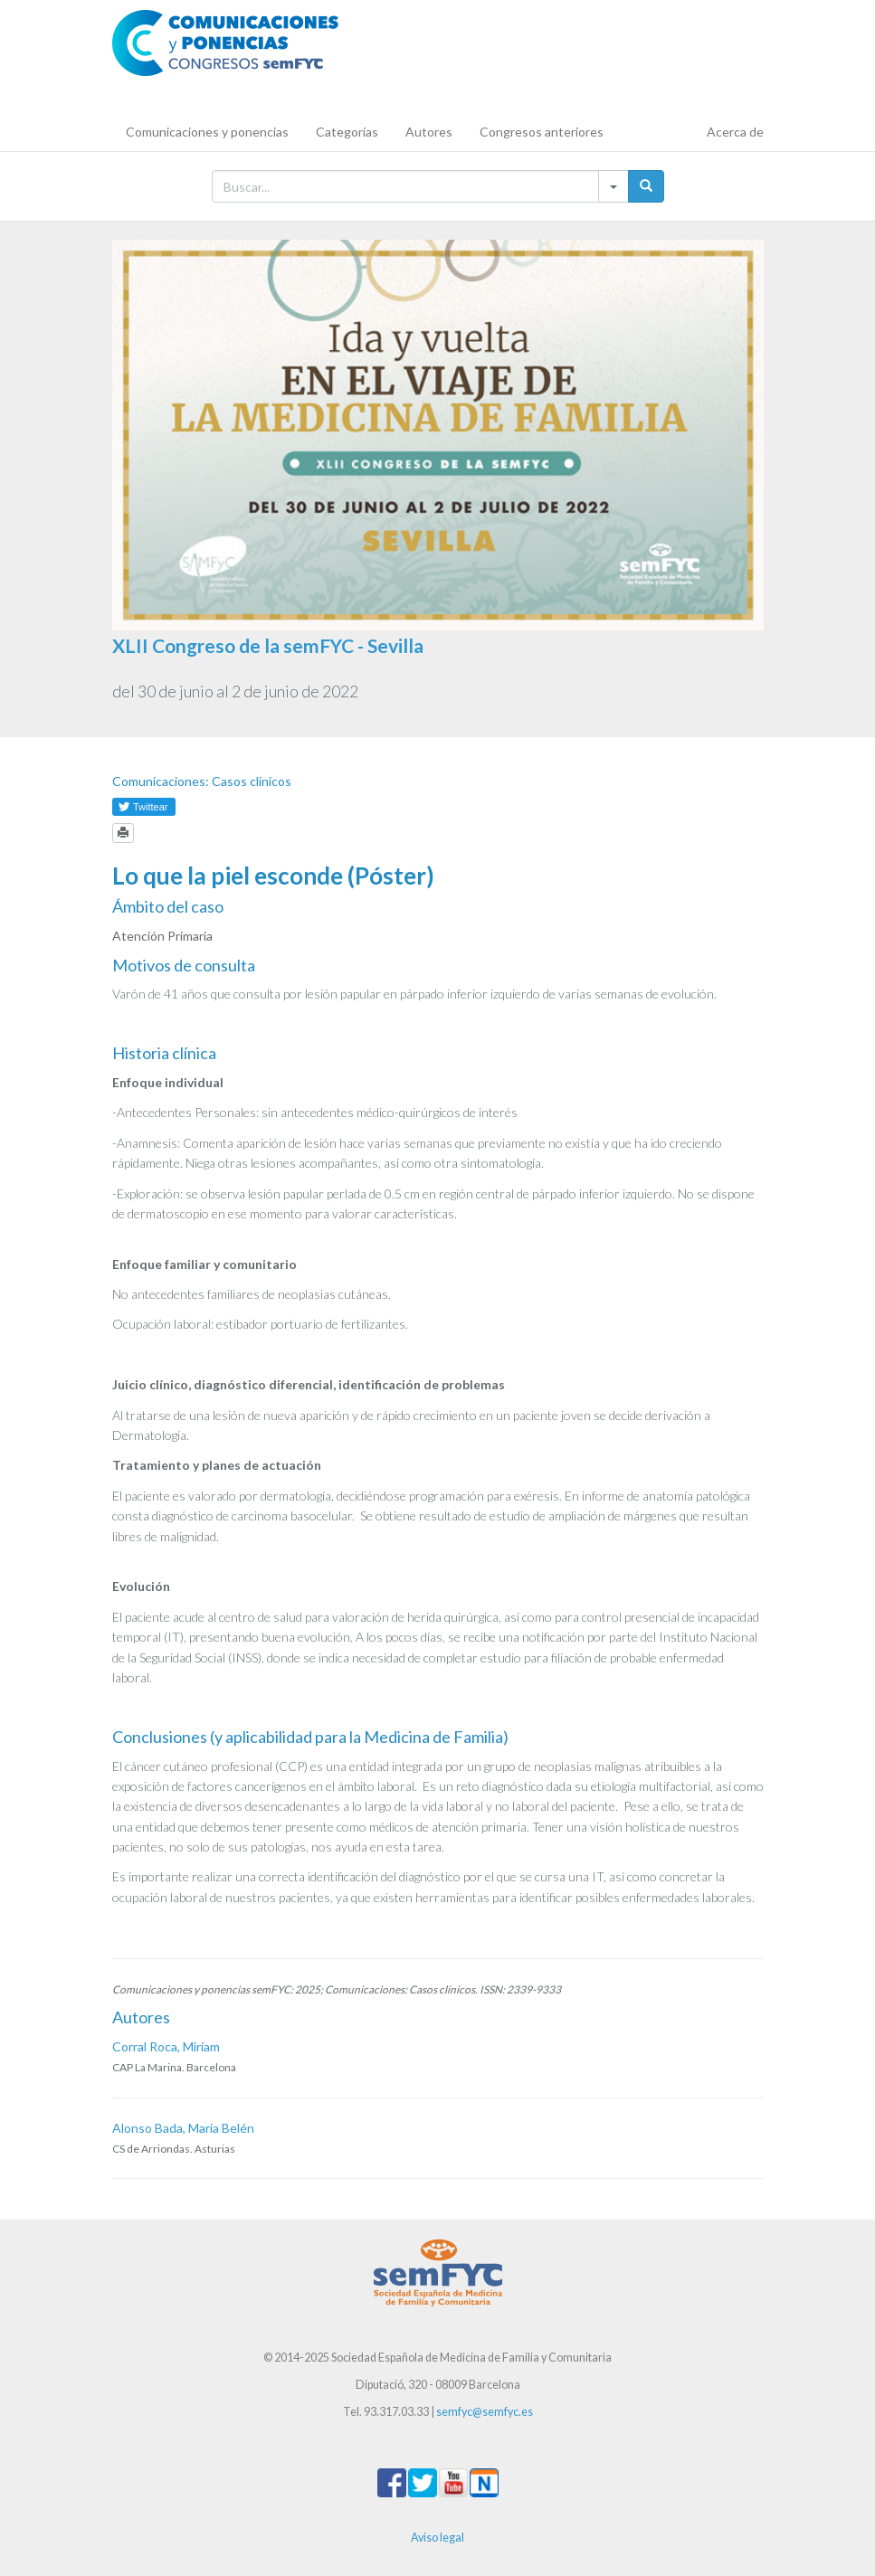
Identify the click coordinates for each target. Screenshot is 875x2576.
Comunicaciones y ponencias (207, 131)
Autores (428, 131)
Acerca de (735, 131)
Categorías (347, 131)
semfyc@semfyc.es (484, 2412)
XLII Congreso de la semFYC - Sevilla (267, 645)
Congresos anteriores (542, 131)
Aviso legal (437, 2537)
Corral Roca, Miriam (166, 2046)
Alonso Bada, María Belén (183, 2128)
